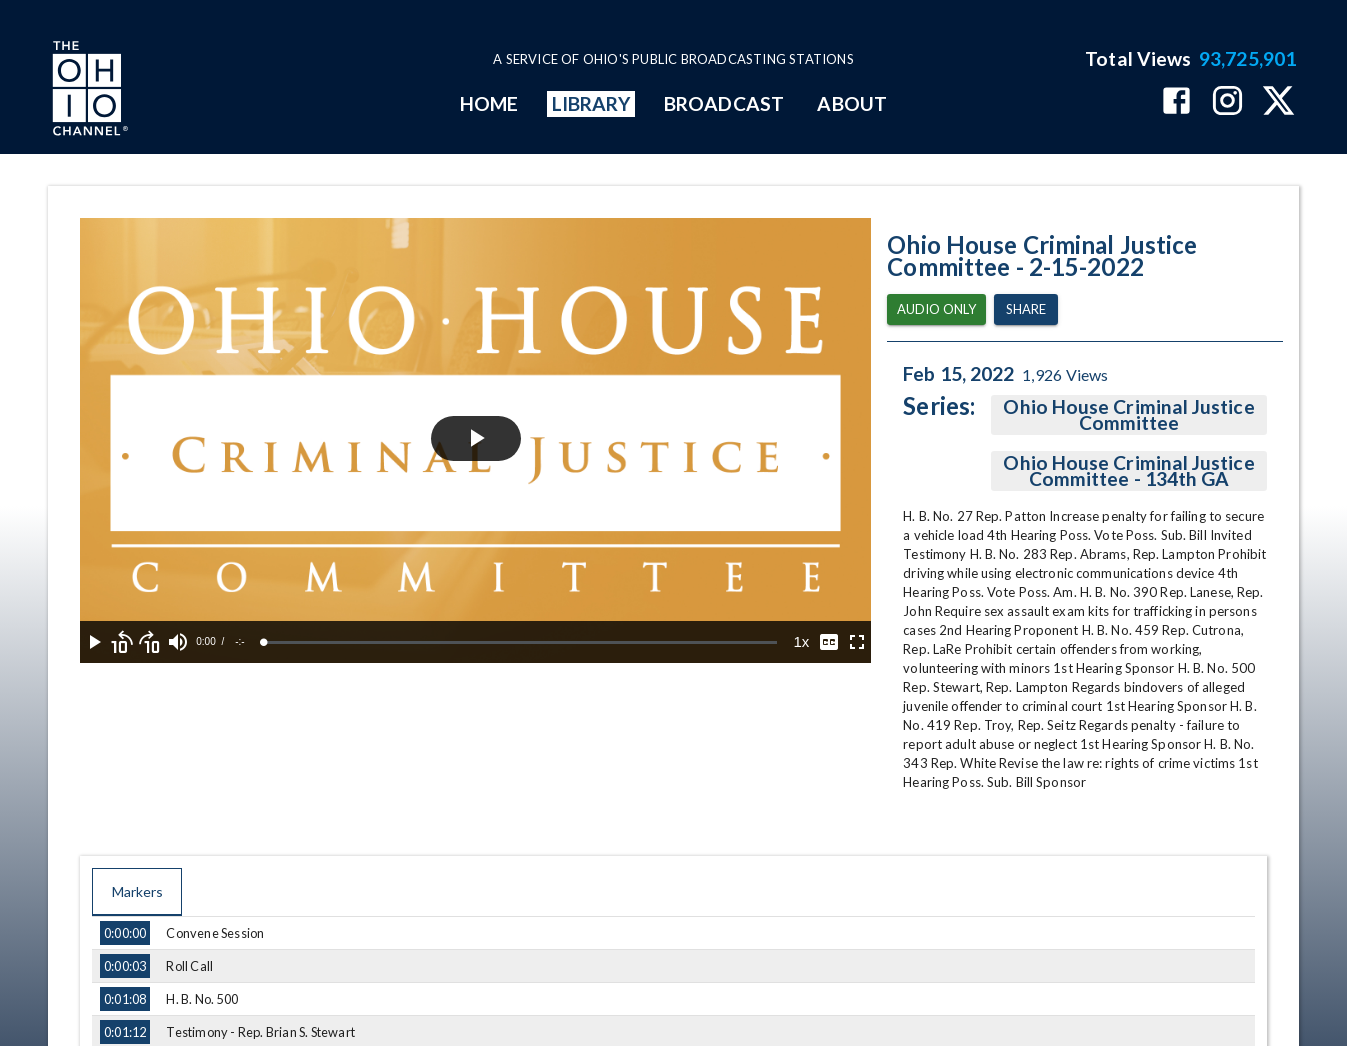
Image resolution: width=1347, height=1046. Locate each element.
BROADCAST (724, 103)
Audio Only (936, 309)
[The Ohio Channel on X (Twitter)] (1278, 102)
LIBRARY (591, 103)
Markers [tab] (137, 892)
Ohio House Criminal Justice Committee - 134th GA (1129, 471)
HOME (489, 103)
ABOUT (851, 103)
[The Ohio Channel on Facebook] (1176, 102)
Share (1026, 309)
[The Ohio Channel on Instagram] (1227, 102)
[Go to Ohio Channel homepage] (88, 91)
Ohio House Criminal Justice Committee (1129, 415)
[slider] (520, 642)
